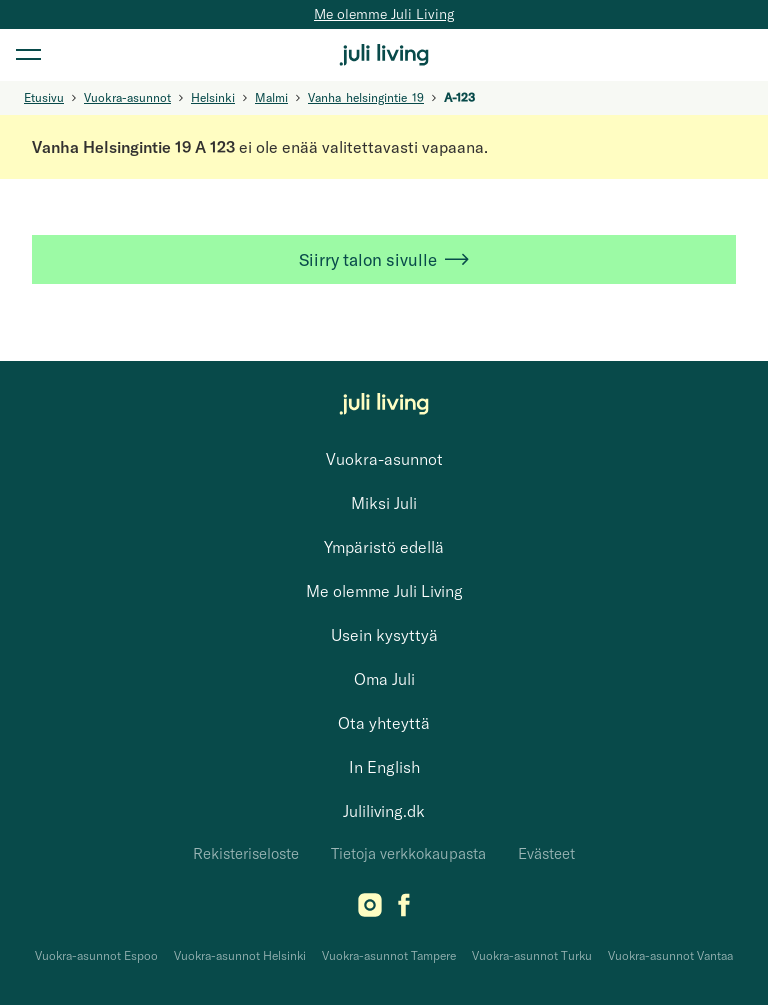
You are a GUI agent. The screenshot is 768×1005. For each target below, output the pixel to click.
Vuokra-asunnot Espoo (96, 955)
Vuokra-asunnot (384, 459)
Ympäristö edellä (384, 547)
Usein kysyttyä (384, 635)
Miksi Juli (384, 503)
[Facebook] (404, 911)
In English (384, 767)
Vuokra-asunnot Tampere (389, 955)
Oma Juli (384, 679)
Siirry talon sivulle (384, 259)
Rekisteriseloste (246, 853)
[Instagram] (370, 911)
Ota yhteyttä (384, 723)
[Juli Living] (384, 55)
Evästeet (546, 853)
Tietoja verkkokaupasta (408, 853)
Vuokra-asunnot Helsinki (240, 955)
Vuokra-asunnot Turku (532, 955)
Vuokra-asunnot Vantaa (670, 955)
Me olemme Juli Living (384, 14)
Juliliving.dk (384, 811)
